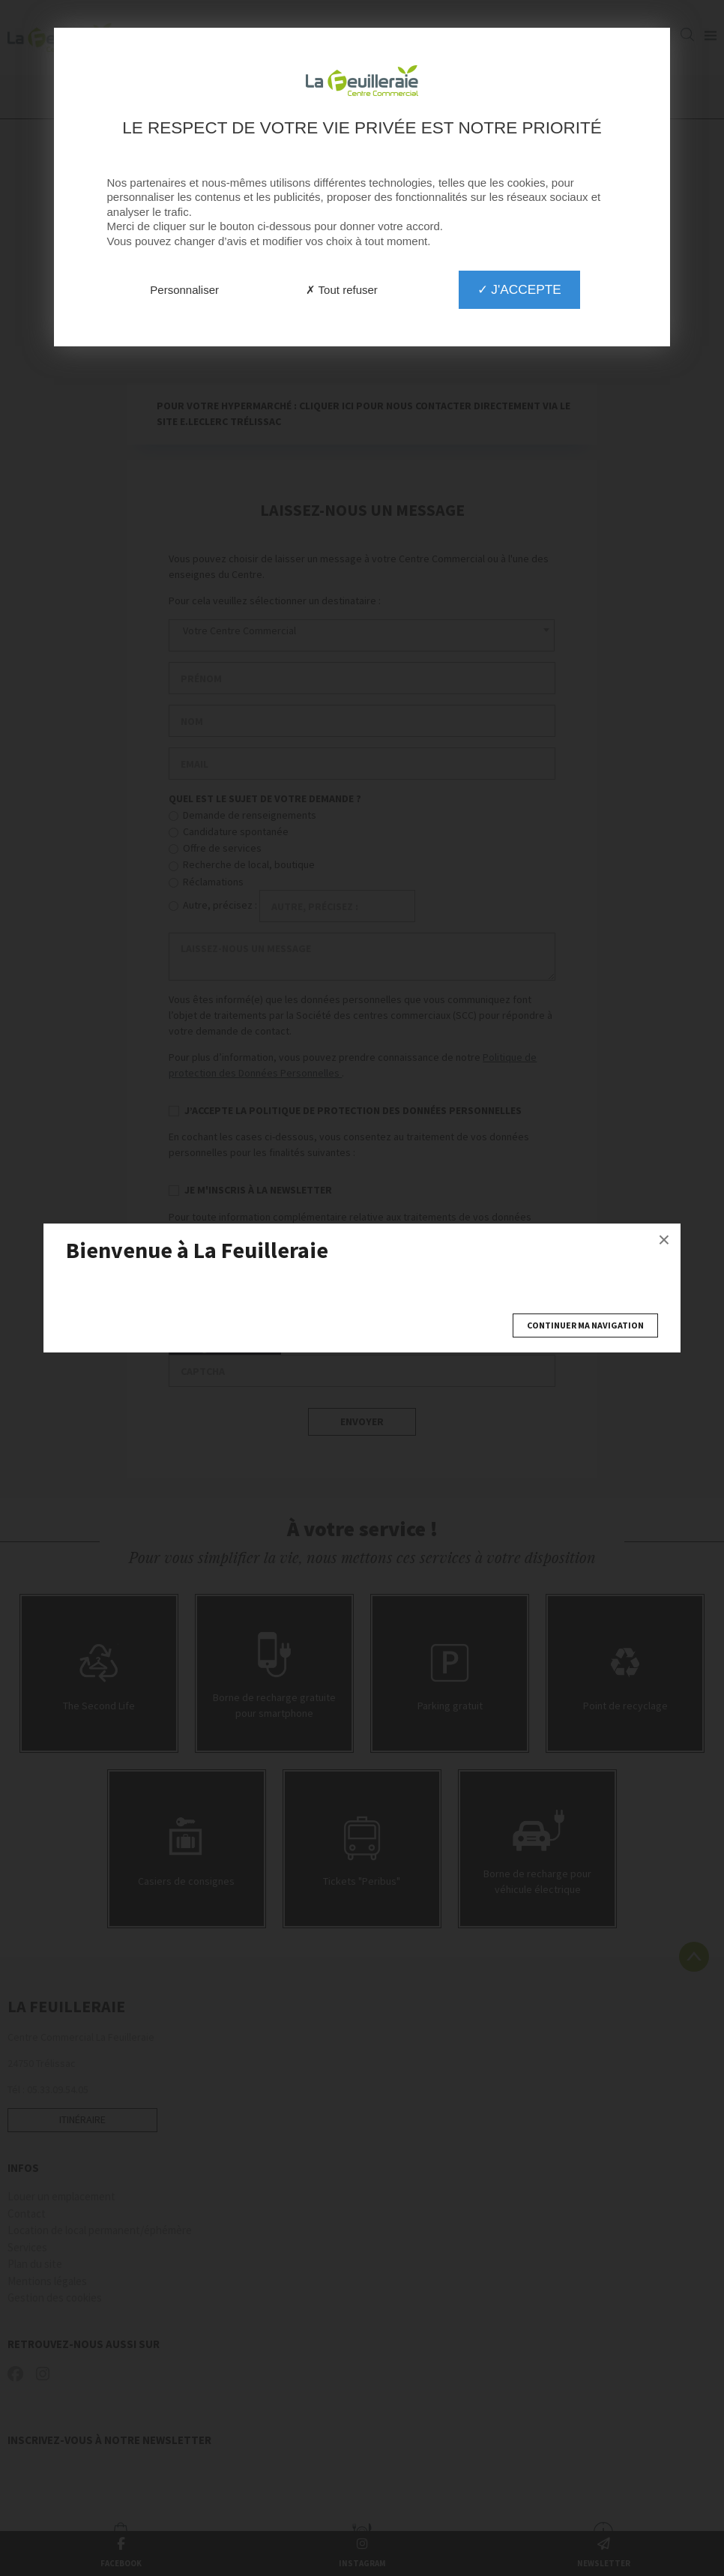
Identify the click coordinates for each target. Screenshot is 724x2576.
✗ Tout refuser (342, 289)
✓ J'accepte (519, 289)
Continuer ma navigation (585, 1325)
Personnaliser (184, 289)
